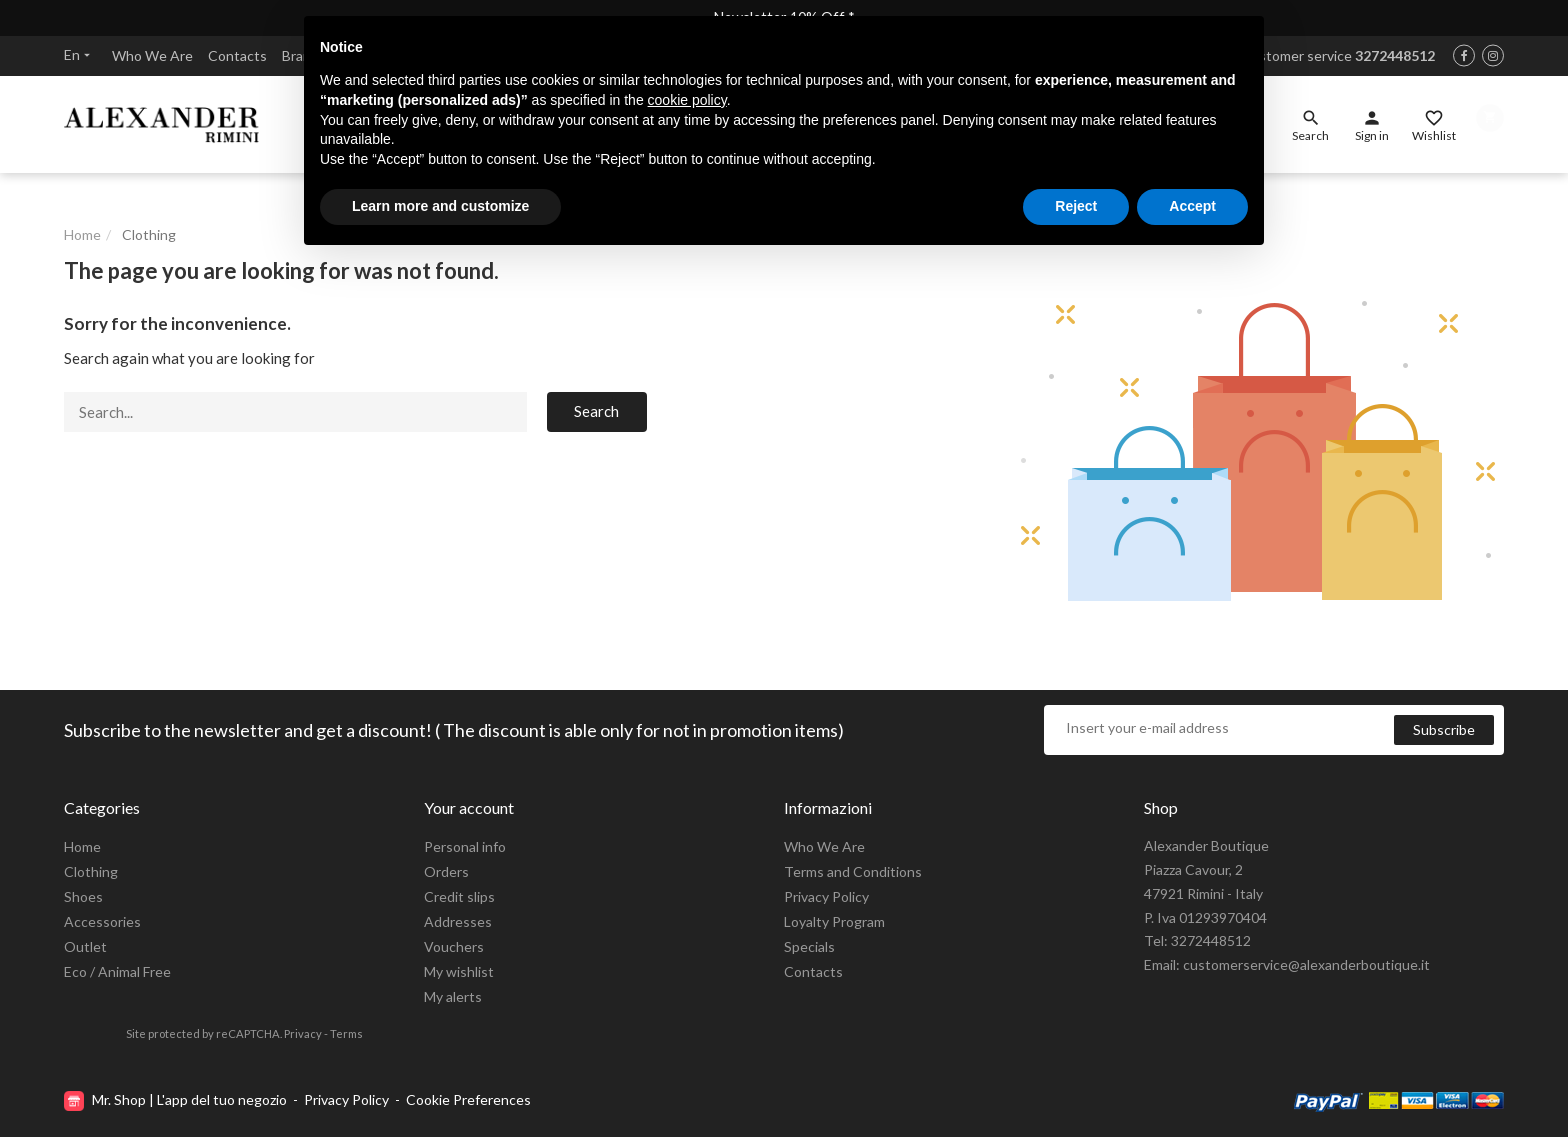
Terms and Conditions (853, 871)
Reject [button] (1076, 206)
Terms (346, 1033)
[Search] (295, 423)
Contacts (237, 57)
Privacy (303, 1033)
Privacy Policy (826, 896)
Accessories (102, 921)
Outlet (85, 946)
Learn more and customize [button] (440, 206)
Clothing (91, 871)
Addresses (458, 921)
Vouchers (454, 946)
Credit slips (459, 896)
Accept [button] (1192, 206)
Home (82, 846)
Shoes (83, 896)
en (79, 56)
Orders (446, 871)
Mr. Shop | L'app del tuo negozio (177, 1100)
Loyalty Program (834, 921)
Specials (809, 946)
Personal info (465, 846)
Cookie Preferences (468, 1100)
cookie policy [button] (687, 100)
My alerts (453, 996)
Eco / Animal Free (117, 971)
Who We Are (152, 57)
